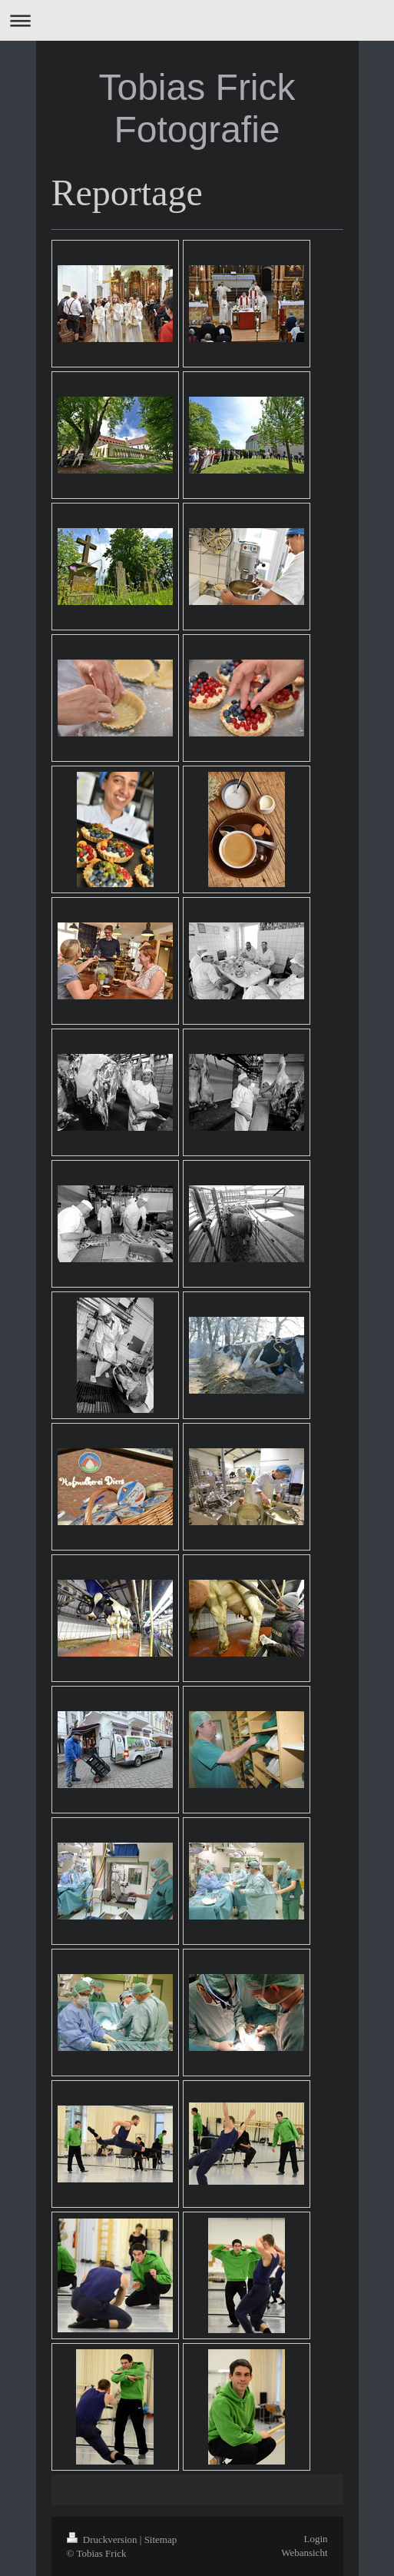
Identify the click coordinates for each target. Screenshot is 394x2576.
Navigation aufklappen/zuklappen (197, 20)
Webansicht (304, 2552)
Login (315, 2538)
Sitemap (160, 2539)
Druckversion (103, 2539)
